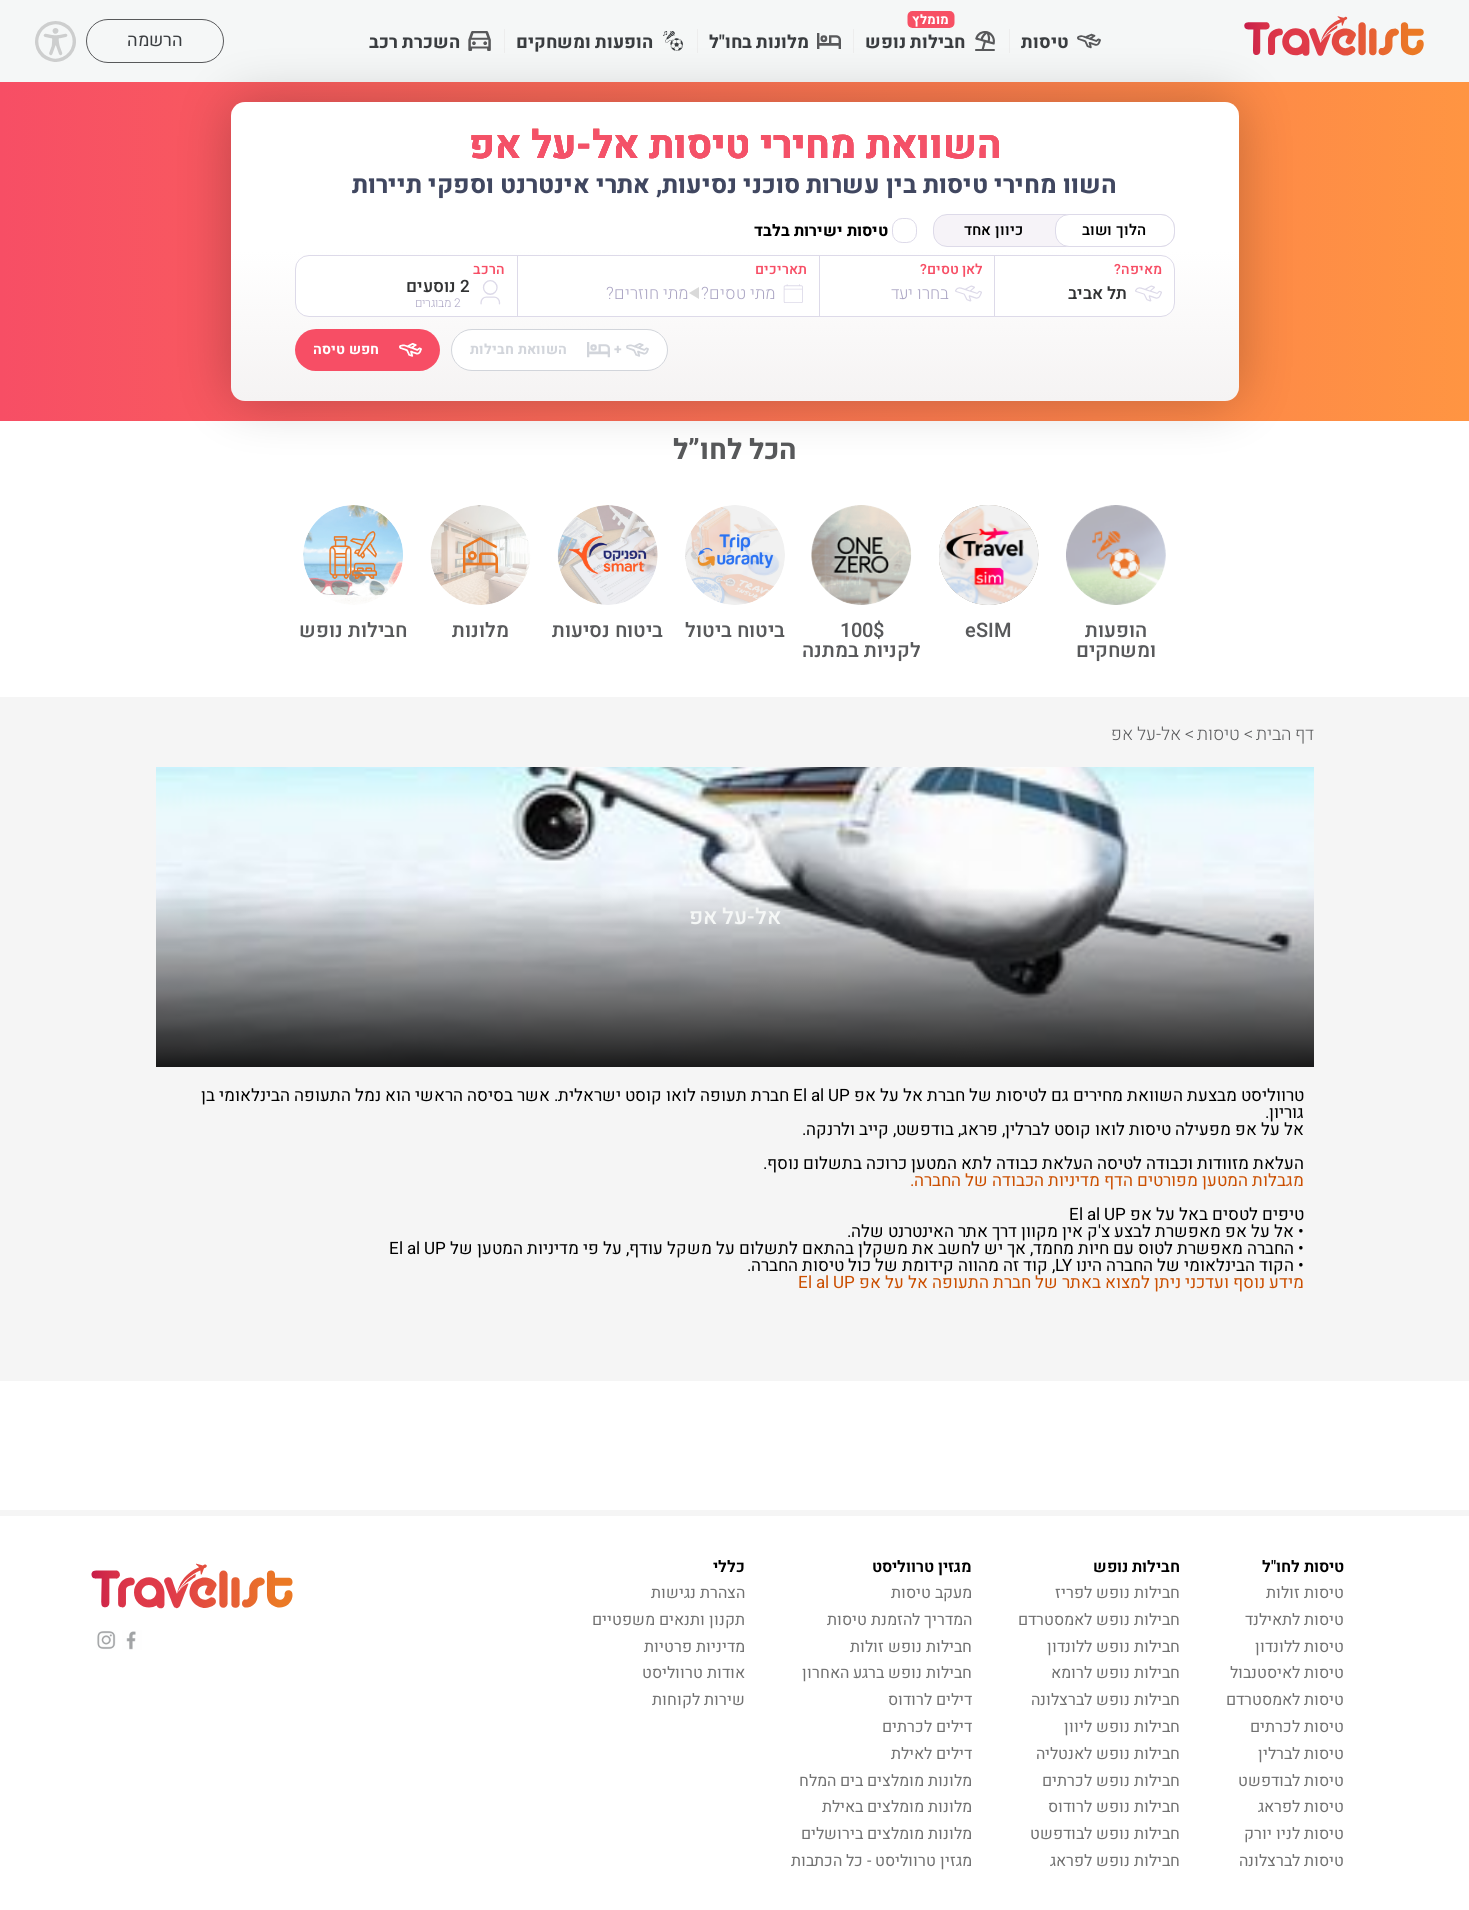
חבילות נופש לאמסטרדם (1099, 1620)
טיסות (1061, 42)
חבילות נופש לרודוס (1114, 1807)
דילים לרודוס (930, 1700)
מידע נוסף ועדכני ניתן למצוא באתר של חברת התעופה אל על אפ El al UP (1051, 1282)
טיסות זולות (1305, 1593)
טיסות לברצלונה (1291, 1861)
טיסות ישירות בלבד (835, 230)
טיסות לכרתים (1297, 1727)
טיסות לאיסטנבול (1287, 1673)
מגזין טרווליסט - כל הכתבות (881, 1861)
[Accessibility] (55, 41)
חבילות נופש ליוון (1122, 1727)
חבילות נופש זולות (911, 1647)
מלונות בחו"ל (775, 42)
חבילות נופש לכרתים (1111, 1781)
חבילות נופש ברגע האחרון (887, 1673)
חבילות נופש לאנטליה (1108, 1754)
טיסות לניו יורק (1294, 1834)
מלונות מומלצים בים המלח (885, 1781)
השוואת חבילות (559, 349)
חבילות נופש (931, 33)
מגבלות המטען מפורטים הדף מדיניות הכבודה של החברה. (1107, 1180)
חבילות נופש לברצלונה (1105, 1700)
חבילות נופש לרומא (1115, 1673)
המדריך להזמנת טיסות (899, 1620)
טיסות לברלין (1301, 1754)
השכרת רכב (430, 42)
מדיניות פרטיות (694, 1647)
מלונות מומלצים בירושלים (886, 1834)
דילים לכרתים (927, 1727)
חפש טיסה (367, 349)
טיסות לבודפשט (1291, 1781)
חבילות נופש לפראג (1115, 1861)
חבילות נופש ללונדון (1113, 1647)
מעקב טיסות (931, 1593)
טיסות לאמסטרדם (1285, 1700)
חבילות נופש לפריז (1117, 1593)
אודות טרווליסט (693, 1673)
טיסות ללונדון (1299, 1647)
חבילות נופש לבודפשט (1105, 1834)
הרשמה (155, 40)
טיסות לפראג (1301, 1807)
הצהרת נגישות (698, 1593)
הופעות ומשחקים (600, 42)
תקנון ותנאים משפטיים (668, 1620)
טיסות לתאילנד (1294, 1620)
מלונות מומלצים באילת (897, 1807)
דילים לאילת (931, 1754)
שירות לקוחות (698, 1700)
